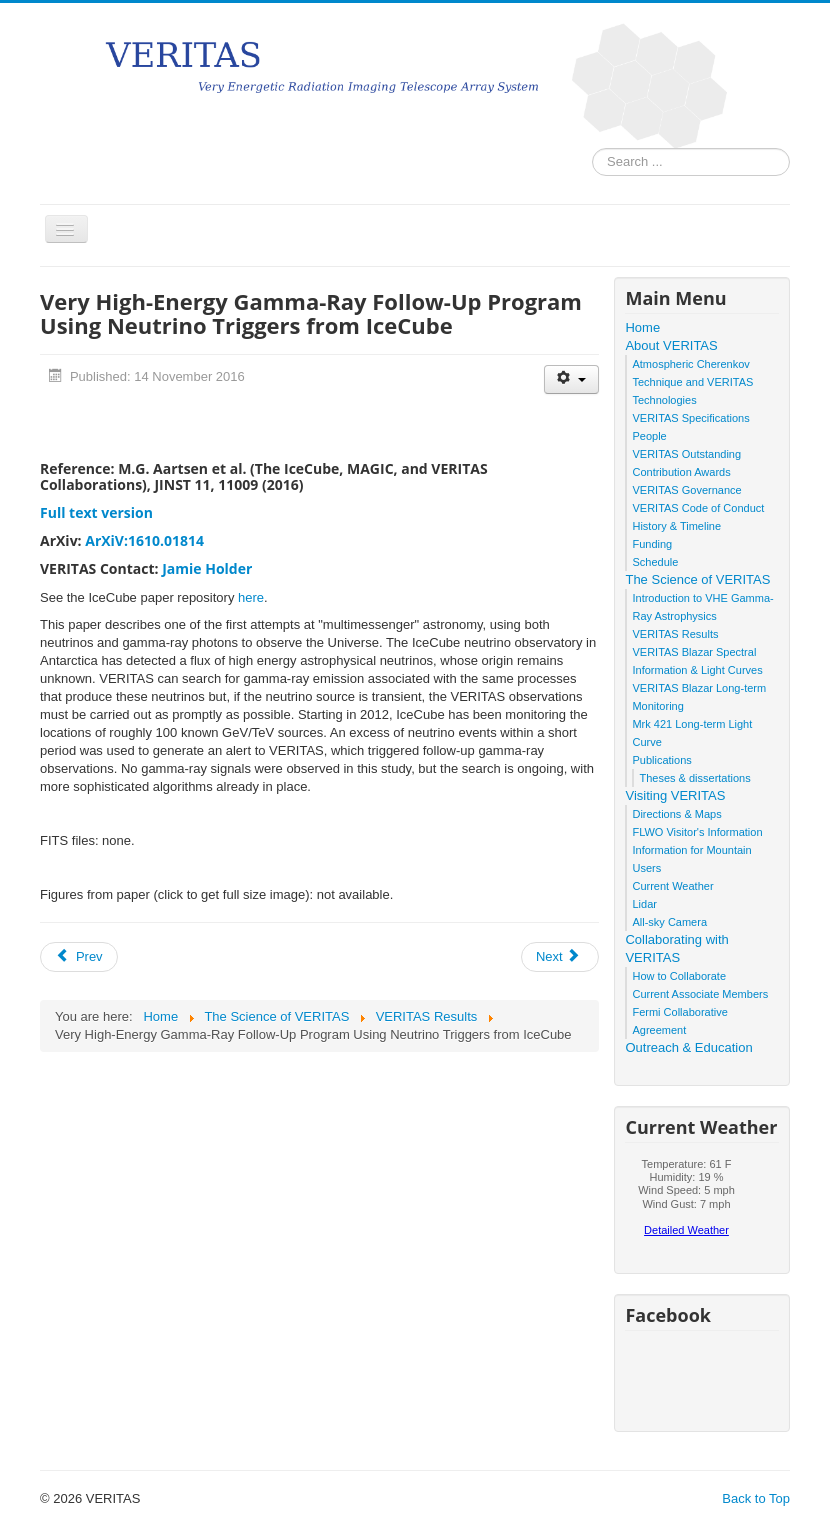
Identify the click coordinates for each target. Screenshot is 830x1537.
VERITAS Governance (686, 490)
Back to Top (756, 1498)
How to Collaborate (679, 976)
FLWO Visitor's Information (697, 832)
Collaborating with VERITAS (676, 948)
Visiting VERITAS (675, 795)
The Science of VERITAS (697, 579)
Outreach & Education (688, 1047)
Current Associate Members (700, 994)
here (251, 597)
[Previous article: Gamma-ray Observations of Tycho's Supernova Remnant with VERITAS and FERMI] (79, 957)
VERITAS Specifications (690, 418)
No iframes (686, 1203)
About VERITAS (671, 345)
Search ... (592, 148)
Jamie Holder (207, 568)
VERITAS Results (675, 634)
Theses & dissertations (694, 778)
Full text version (96, 512)
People (649, 436)
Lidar (644, 904)
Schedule (655, 562)
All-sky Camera (669, 922)
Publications (661, 760)
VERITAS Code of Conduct (698, 508)
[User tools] (571, 379)
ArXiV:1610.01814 (144, 540)
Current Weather (672, 886)
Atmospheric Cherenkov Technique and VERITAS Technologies (692, 382)
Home (642, 327)
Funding (652, 544)
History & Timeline (676, 526)
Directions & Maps (676, 814)
